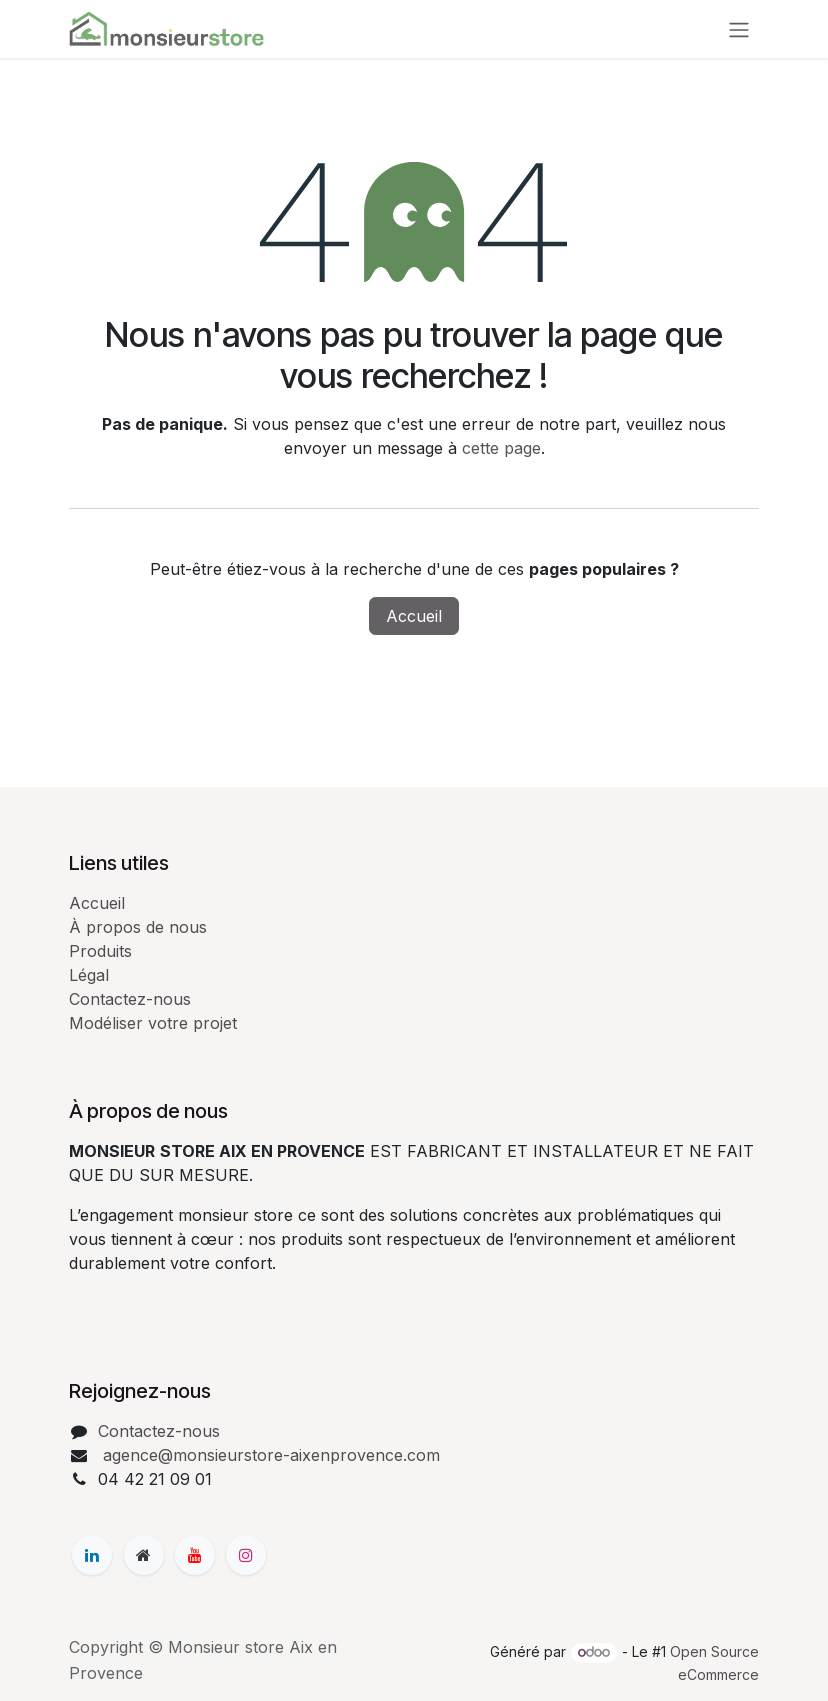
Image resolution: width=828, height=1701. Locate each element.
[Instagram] (246, 1555)
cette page (501, 448)
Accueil (414, 616)
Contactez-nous (130, 999)
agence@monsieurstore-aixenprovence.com (269, 1455)
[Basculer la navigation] (739, 29)
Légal (89, 975)
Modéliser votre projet (153, 1023)
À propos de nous (138, 927)
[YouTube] (195, 1555)
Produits (100, 951)
